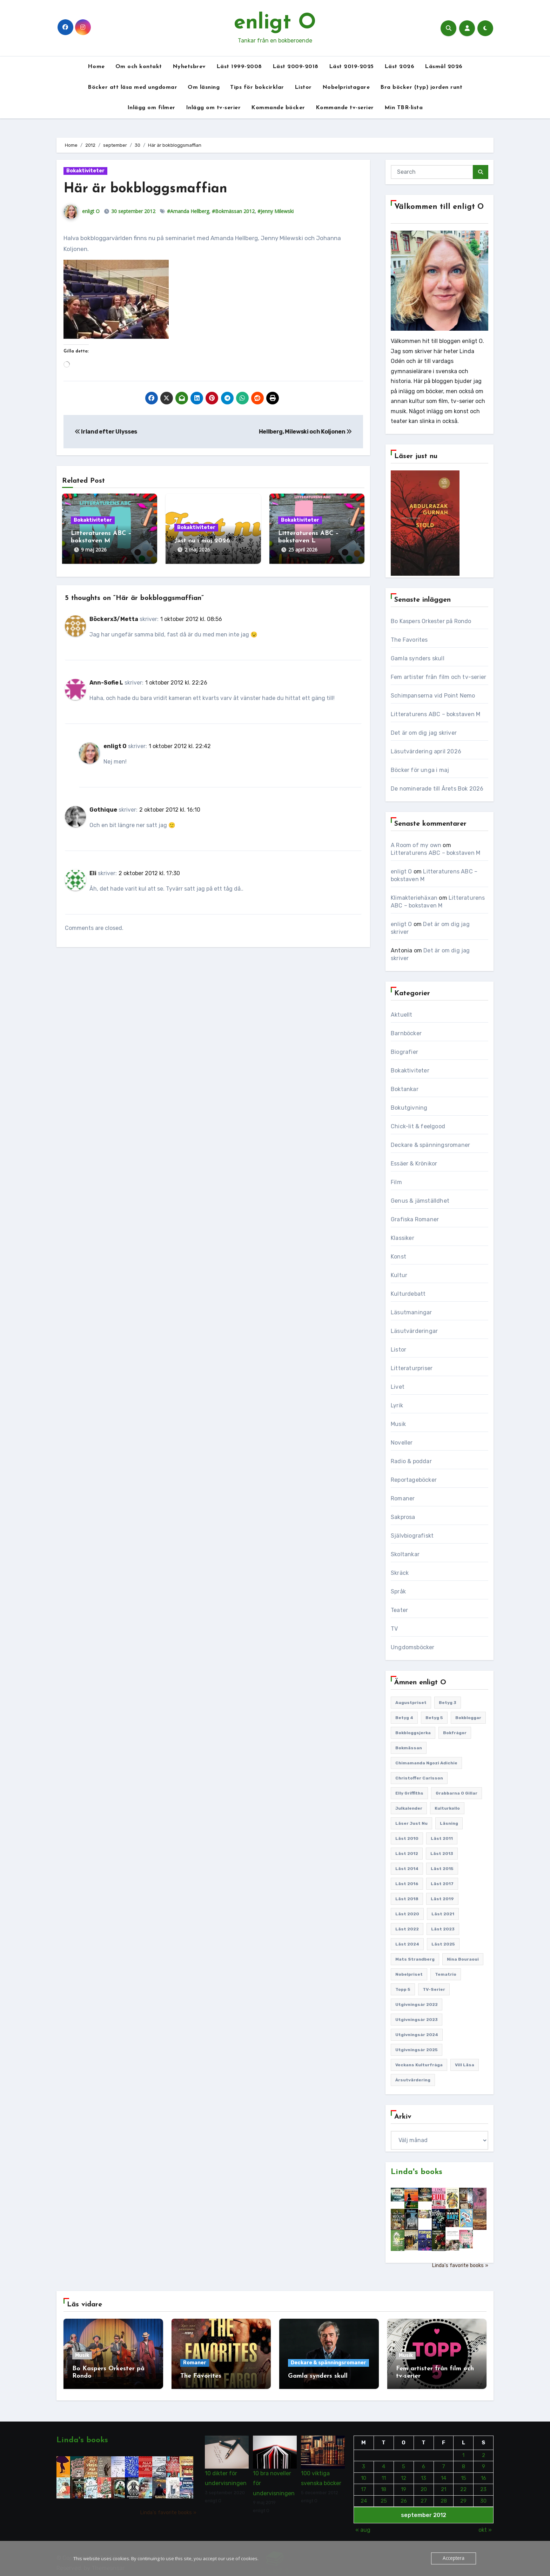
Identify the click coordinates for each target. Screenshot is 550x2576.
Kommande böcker (278, 108)
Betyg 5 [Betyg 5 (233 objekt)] (434, 1717)
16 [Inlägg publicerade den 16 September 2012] (483, 2473)
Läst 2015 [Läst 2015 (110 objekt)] (442, 1868)
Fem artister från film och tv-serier (438, 677)
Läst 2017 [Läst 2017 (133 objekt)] (442, 1883)
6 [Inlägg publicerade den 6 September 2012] (423, 2462)
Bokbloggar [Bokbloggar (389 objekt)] (468, 1717)
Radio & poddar (411, 1461)
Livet (397, 1386)
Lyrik (397, 1405)
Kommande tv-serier (345, 108)
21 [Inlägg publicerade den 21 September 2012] (443, 2485)
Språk (398, 1591)
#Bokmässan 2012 (233, 211)
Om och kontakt (138, 67)
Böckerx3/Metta (113, 614)
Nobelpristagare (346, 87)
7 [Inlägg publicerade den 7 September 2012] (443, 2462)
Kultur (399, 1275)
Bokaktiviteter (85, 171)
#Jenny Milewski (275, 211)
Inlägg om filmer (151, 108)
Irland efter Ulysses (106, 431)
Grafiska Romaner (415, 1219)
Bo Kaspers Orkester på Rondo (431, 621)
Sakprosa (403, 1517)
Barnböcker (406, 1033)
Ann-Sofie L (106, 677)
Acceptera (453, 2558)
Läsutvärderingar (414, 1331)
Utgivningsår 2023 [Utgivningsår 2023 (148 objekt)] (416, 2019)
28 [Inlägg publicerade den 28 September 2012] (443, 2496)
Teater (399, 1610)
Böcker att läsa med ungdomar (132, 87)
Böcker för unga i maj (420, 770)
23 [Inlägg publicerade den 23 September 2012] (483, 2485)
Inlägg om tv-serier (213, 108)
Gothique (103, 804)
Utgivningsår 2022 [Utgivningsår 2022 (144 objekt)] (416, 2004)
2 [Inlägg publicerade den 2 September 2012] (483, 2450)
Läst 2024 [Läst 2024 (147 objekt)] (407, 1944)
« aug (362, 2525)
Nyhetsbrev (189, 67)
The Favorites (409, 639)
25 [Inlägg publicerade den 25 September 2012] (383, 2496)
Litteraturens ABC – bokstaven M (435, 714)
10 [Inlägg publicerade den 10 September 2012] (363, 2473)
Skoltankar (405, 1554)
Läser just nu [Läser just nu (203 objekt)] (411, 1823)
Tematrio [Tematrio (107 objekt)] (445, 1974)
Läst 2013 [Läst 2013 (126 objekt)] (441, 1853)
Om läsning (204, 87)
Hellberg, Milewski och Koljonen (305, 431)
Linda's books (416, 2172)
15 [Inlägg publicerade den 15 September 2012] (463, 2473)
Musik (398, 1424)
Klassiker (402, 1238)
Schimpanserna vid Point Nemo (433, 695)
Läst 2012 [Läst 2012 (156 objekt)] (406, 1853)
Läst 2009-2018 (295, 67)
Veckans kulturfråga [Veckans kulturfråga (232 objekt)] (419, 2064)
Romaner (403, 1498)
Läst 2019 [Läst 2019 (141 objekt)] (442, 1898)
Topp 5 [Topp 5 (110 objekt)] (402, 1989)
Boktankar (404, 1089)
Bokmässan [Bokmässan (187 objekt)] (408, 1747)
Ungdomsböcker (413, 1647)
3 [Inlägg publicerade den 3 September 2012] (363, 2462)
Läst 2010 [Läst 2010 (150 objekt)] (406, 1838)
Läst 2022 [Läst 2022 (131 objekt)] (407, 1929)
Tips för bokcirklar (257, 87)
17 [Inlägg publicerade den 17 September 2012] (363, 2485)
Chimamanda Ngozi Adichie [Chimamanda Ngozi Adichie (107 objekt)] (426, 1763)
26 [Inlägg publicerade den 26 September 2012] (403, 2496)
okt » (485, 2525)
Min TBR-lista (403, 108)
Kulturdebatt (408, 1293)
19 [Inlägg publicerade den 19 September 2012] (403, 2485)
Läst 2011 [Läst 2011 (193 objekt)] (442, 1838)
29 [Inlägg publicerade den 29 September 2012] (463, 2496)
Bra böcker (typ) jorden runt (421, 87)
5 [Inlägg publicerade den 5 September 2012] (403, 2462)
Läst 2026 (399, 67)
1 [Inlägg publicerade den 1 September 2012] (463, 2450)
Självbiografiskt (412, 1535)
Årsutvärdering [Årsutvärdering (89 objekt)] (412, 2080)
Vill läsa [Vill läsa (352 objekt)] (464, 2064)
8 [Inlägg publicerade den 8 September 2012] (463, 2462)
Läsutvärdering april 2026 (426, 751)
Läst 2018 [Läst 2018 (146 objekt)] (406, 1898)
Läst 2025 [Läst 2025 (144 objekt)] (443, 1944)
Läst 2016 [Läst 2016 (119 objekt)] (406, 1883)
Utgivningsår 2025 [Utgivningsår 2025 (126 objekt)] (416, 2049)
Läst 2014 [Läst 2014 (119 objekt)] (406, 1868)
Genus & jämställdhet (420, 1200)
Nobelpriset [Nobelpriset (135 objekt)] (409, 1974)
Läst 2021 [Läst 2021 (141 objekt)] (442, 1913)
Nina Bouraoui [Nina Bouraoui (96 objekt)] (463, 1959)
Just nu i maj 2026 (202, 540)
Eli (92, 868)
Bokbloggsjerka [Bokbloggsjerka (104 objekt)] (413, 1732)
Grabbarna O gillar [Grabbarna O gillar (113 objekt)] (456, 1793)
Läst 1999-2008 (239, 67)
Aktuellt (401, 1014)
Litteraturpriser (411, 1368)
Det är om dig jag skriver (424, 732)
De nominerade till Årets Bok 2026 (437, 788)
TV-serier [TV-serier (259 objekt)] (434, 1989)
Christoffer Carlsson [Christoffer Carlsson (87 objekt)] (419, 1778)
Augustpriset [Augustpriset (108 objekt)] (411, 1702)
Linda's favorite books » (460, 2265)
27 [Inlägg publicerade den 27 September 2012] (423, 2496)
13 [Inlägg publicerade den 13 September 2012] (423, 2473)
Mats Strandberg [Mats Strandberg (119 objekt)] (415, 1959)
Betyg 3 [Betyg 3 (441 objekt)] (447, 1702)
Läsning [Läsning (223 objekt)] (449, 1823)
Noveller (402, 1442)
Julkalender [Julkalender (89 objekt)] (408, 1808)
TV (394, 1628)
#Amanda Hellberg (188, 211)
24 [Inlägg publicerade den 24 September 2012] (364, 2496)
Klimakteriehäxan (414, 897)
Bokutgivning (409, 1107)
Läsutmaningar (411, 1312)
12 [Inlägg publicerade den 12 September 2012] (403, 2473)
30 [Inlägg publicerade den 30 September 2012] (483, 2496)
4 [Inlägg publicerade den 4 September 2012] (383, 2462)
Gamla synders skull (417, 658)
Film (396, 1182)
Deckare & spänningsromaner (430, 1145)
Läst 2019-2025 (351, 67)
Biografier (404, 1052)
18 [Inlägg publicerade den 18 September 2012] (383, 2485)
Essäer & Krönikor (414, 1163)
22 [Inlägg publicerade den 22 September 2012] (463, 2485)
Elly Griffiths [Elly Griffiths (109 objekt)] (409, 1793)
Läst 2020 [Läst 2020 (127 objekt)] (407, 1913)
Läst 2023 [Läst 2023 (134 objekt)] (443, 1929)
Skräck (400, 1573)
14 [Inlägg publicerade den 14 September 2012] (443, 2473)
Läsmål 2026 (444, 67)
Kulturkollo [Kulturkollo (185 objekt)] (447, 1808)
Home (96, 67)
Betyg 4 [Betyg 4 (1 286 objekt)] (404, 1717)
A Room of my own (416, 845)
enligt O (275, 23)
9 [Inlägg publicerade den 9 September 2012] (483, 2462)
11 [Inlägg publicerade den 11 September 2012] (383, 2473)
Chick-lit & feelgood (418, 1126)
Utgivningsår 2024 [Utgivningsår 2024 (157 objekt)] (416, 2034)
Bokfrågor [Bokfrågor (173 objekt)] (455, 1732)
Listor (303, 87)
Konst (398, 1256)
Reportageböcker (414, 1480)
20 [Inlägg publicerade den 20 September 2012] (423, 2485)
